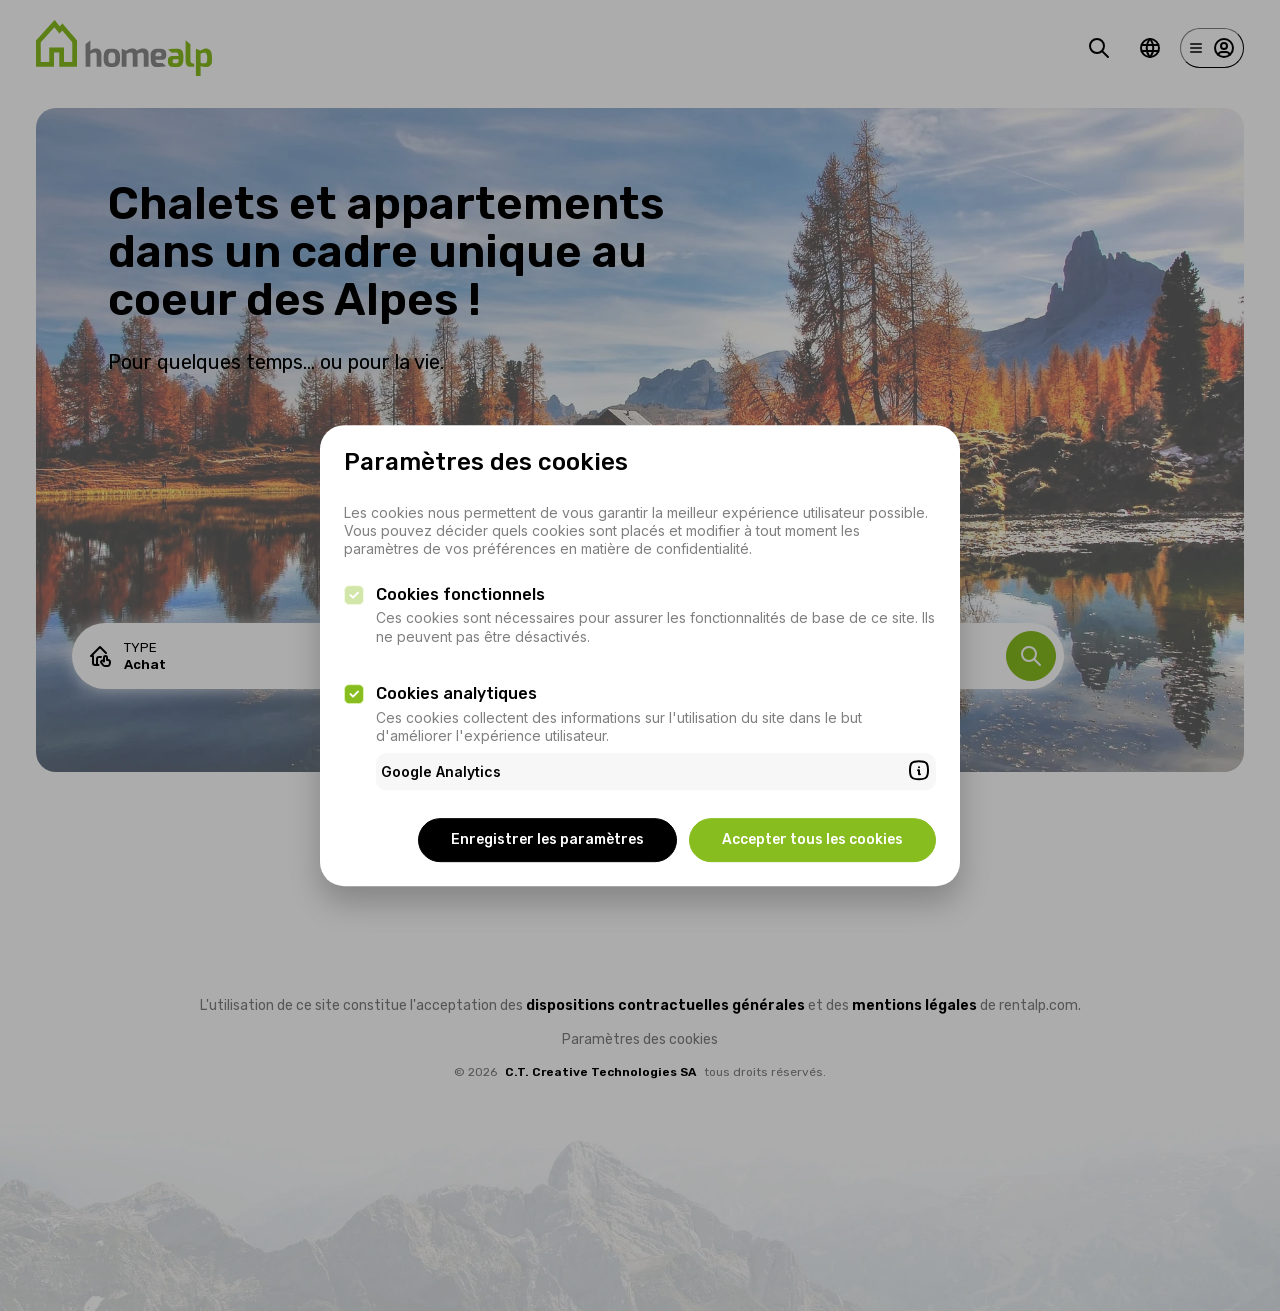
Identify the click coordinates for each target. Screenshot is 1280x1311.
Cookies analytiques (456, 693)
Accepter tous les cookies (812, 839)
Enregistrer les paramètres (547, 839)
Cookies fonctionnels (460, 594)
